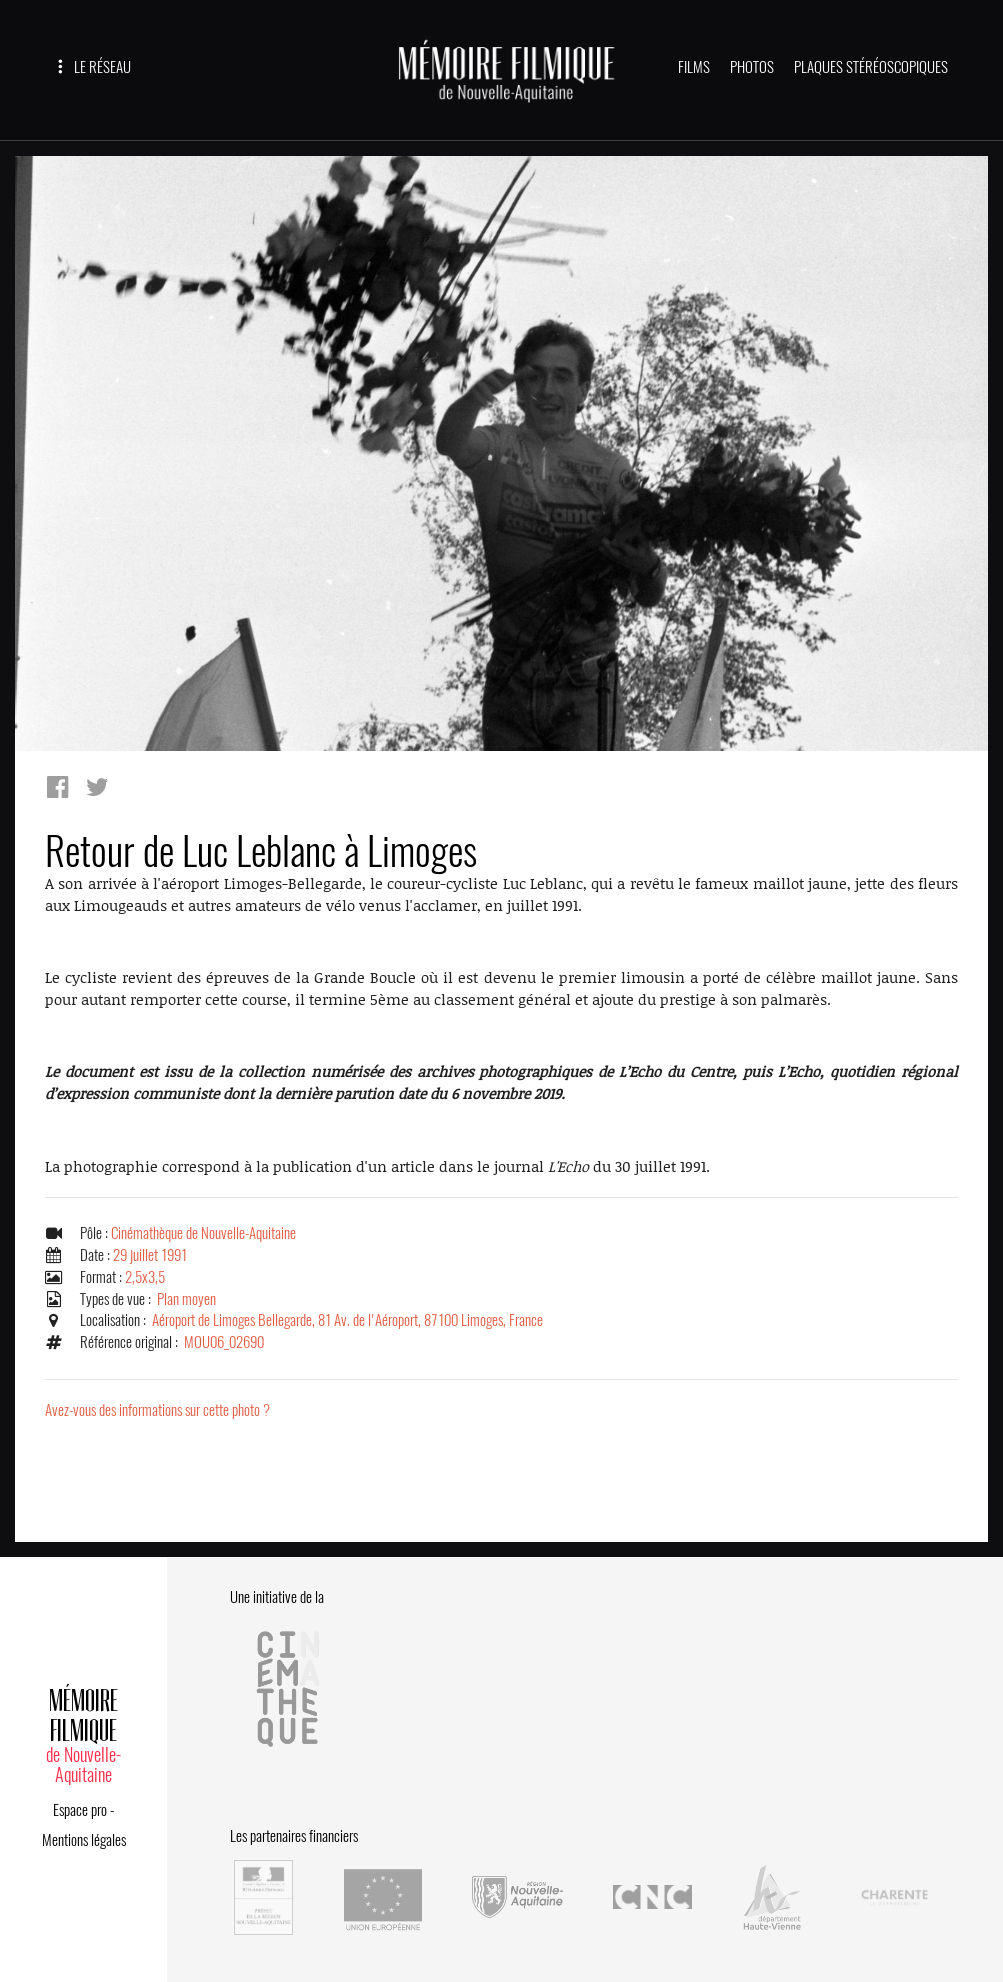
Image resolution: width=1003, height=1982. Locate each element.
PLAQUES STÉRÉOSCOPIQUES (871, 67)
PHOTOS (752, 67)
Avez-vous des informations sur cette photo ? (157, 1410)
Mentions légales (84, 1840)
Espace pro (80, 1810)
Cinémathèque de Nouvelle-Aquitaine (203, 1233)
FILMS (694, 67)
